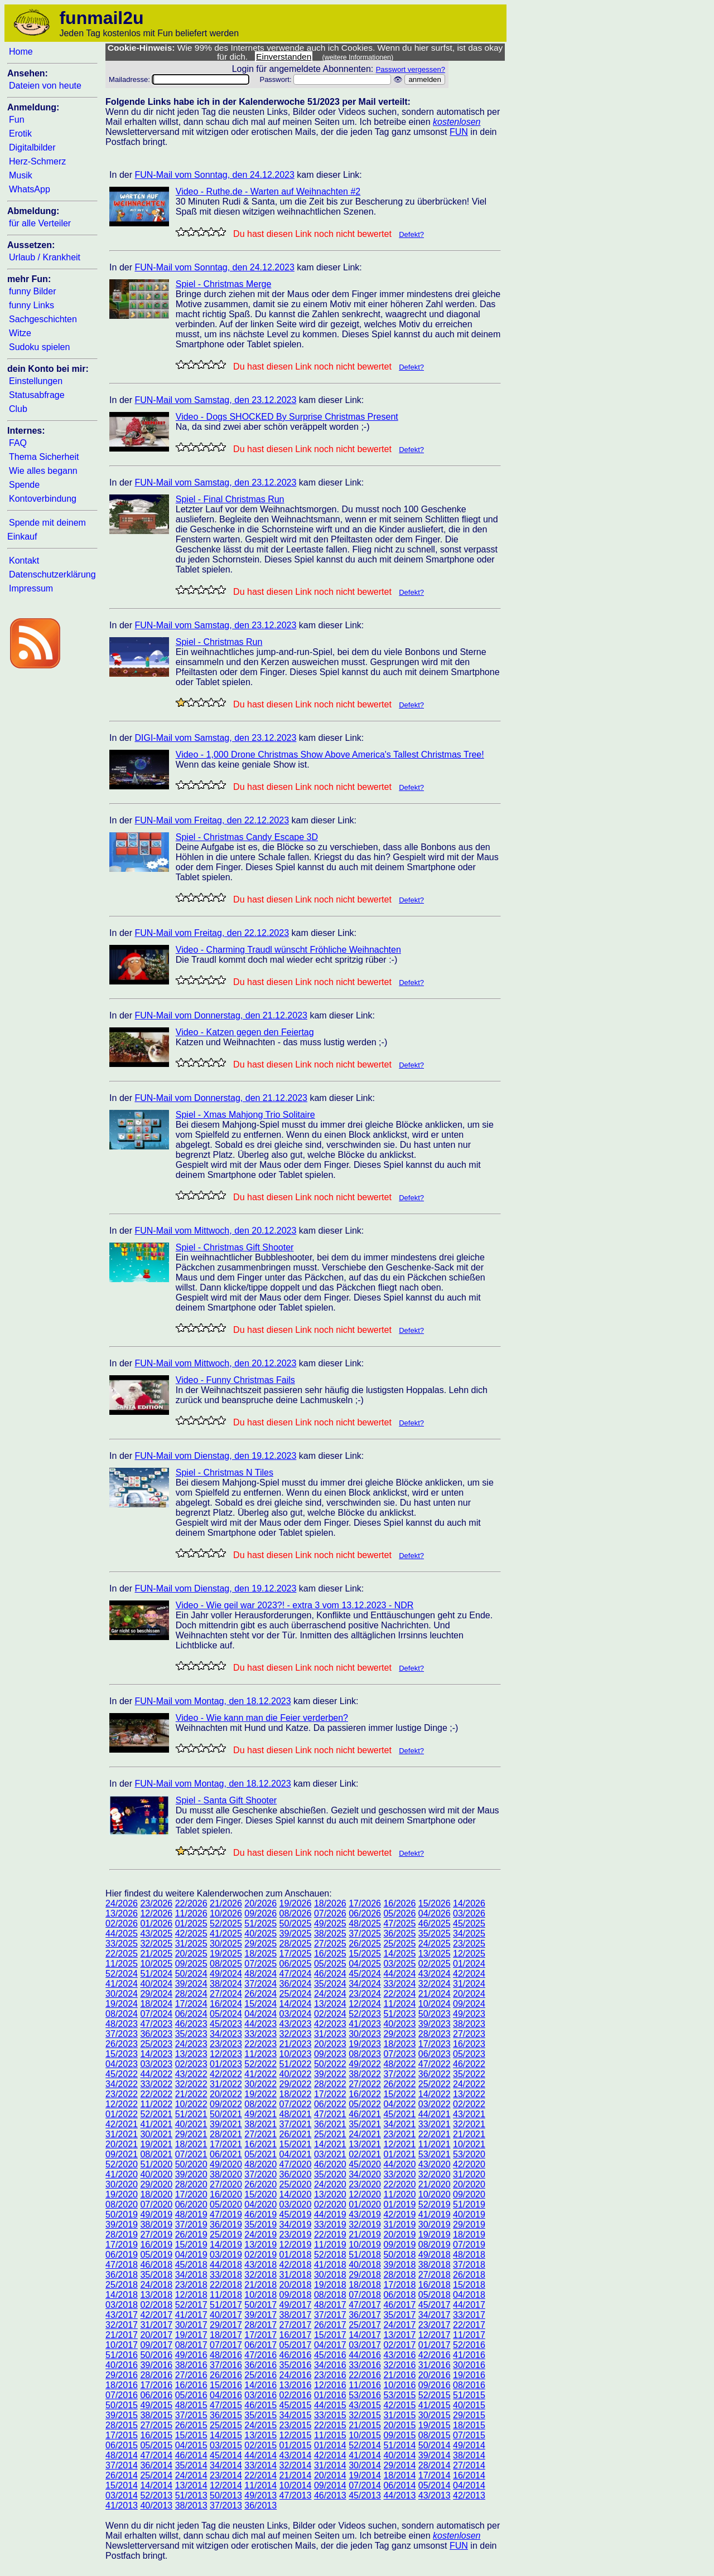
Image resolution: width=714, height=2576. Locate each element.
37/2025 (365, 1933)
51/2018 (365, 2254)
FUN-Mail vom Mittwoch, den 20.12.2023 (215, 1230)
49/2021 (260, 2114)
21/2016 (399, 2375)
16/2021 (260, 2144)
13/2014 (191, 2485)
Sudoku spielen (39, 347)
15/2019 (191, 2244)
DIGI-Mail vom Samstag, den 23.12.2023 (215, 738)
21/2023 (295, 2044)
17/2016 (156, 2385)
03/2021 (330, 2154)
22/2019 (330, 2234)
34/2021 (399, 2124)
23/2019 (295, 2234)
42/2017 (156, 2315)
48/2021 (295, 2114)
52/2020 (121, 2164)
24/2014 (191, 2475)
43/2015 (365, 2405)
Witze (20, 333)
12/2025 (469, 1953)
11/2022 (156, 2104)
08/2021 (156, 2154)
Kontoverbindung (42, 498)
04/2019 (191, 2254)
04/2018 (469, 2295)
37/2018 (469, 2264)
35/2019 (260, 2224)
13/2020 (330, 2194)
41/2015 (434, 2405)
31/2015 (399, 2415)
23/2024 (365, 1993)
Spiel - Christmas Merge (224, 284)
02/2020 (330, 2204)
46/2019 (260, 2214)
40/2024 (156, 1983)
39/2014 (434, 2455)
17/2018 (399, 2284)
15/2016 (226, 2385)
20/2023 (330, 2044)
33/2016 (365, 2365)
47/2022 (434, 2064)
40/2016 (121, 2365)
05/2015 (156, 2445)
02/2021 (365, 2154)
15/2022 (399, 2094)
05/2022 (365, 2104)
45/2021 (399, 2114)
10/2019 (365, 2244)
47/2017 (365, 2305)
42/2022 (226, 2074)
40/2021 (191, 2124)
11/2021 (434, 2144)
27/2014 (469, 2465)
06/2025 (295, 1963)
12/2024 (365, 2004)
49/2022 (365, 2064)
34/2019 (295, 2224)
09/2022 (226, 2104)
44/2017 (469, 2305)
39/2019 (121, 2224)
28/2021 (226, 2134)
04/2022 (399, 2104)
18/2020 (156, 2194)
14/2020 (295, 2194)
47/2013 (295, 2495)
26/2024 (260, 1993)
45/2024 (365, 1973)
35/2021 (365, 2124)
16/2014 (469, 2475)
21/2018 (260, 2284)
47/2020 (295, 2164)
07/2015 (469, 2435)
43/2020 (434, 2164)
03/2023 (156, 2064)
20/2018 (295, 2284)
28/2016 (156, 2375)
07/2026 (330, 1913)
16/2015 (156, 2435)
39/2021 (226, 2124)
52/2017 (191, 2305)
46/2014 (191, 2455)
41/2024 (121, 1983)
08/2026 (295, 1913)
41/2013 (121, 2505)
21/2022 (191, 2094)
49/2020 (226, 2164)
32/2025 (156, 1943)
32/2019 (365, 2224)
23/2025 (469, 1943)
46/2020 (330, 2164)
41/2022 (260, 2074)
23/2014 (226, 2475)
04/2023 (121, 2064)
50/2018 (399, 2254)
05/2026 (399, 1913)
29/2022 (295, 2084)
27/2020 (226, 2184)
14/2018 (121, 2295)
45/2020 (365, 2164)
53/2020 (469, 2154)
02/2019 (260, 2254)
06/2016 (156, 2395)
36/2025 (399, 1933)
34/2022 (121, 2084)
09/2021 (121, 2154)
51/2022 (295, 2064)
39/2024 (191, 1983)
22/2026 (191, 1903)
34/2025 (469, 1933)
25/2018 (121, 2284)
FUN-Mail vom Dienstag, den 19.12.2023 (215, 1456)
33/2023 (260, 2034)
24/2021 (365, 2134)
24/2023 (191, 2044)
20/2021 (121, 2144)
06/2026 (365, 1913)
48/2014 (121, 2455)
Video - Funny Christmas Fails (235, 1380)
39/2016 (156, 2365)
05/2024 (226, 2014)
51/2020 (156, 2164)
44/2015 (330, 2405)
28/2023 (434, 2034)
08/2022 (260, 2104)
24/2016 (295, 2375)
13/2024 (330, 2004)
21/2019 (365, 2234)
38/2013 (191, 2505)
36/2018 (121, 2274)
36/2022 (434, 2074)
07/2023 (399, 2054)
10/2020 (434, 2194)
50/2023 (434, 2014)
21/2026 (226, 1903)
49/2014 (469, 2445)
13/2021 (365, 2144)
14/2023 (156, 2054)
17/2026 (365, 1903)
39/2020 (191, 2174)
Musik (20, 175)
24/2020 (330, 2184)
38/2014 (469, 2455)
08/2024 (121, 2014)
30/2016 (469, 2365)
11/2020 (399, 2194)
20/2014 (330, 2475)
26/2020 (260, 2184)
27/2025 (330, 1943)
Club (18, 409)
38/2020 (226, 2174)
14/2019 (226, 2244)
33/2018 (226, 2274)
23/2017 (434, 2325)
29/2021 (191, 2134)
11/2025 (121, 1963)
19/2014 (365, 2475)
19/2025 (226, 1953)
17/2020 (191, 2194)
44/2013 (399, 2495)
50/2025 (295, 1923)
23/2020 (365, 2184)
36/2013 (260, 2505)
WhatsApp (29, 189)
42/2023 (330, 2024)
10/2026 (226, 1913)
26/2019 (191, 2234)
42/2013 (469, 2495)
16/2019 (156, 2244)
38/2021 (260, 2124)
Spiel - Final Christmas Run (230, 499)
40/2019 (469, 2214)
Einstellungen (35, 381)
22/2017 (469, 2325)
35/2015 (260, 2415)
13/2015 (260, 2435)
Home (21, 51)
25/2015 (226, 2425)
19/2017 (191, 2335)
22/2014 (260, 2475)
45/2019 (295, 2214)
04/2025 (365, 1963)
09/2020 (469, 2194)
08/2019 (434, 2244)
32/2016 (399, 2365)
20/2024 (469, 1993)
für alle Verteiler (40, 223)
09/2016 (434, 2385)
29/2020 (156, 2184)
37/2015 (191, 2415)
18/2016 (121, 2385)
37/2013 (226, 2505)
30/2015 (434, 2415)
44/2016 (365, 2355)
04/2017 (330, 2345)
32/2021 (469, 2124)
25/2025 (399, 1943)
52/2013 (156, 2495)
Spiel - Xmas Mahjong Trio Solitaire (245, 1114)
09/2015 (399, 2435)
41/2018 (330, 2264)
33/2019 (330, 2224)
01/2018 (295, 2254)
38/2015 (156, 2415)
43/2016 (399, 2355)
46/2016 (295, 2355)
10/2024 (434, 2004)
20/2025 (191, 1953)
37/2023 (121, 2034)
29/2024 (156, 1993)
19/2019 (434, 2234)
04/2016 (226, 2395)
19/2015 (434, 2425)
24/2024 (330, 1993)
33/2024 (399, 1983)
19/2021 (156, 2144)
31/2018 (295, 2274)
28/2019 (121, 2234)
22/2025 (121, 1953)
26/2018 (469, 2274)
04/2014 (469, 2485)
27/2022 (365, 2084)
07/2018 (365, 2295)
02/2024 (330, 2014)
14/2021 (330, 2144)
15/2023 (121, 2054)
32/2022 (191, 2084)
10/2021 (469, 2144)
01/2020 (365, 2204)
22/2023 (260, 2044)
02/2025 (434, 1963)
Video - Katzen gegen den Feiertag (245, 1032)
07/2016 (121, 2395)
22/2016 (365, 2375)
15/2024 (260, 2004)
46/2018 (156, 2264)
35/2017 (399, 2315)
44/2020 (399, 2164)
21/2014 (295, 2475)
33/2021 (434, 2124)
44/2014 (260, 2455)
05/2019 (156, 2254)
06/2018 (399, 2295)
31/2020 (469, 2174)
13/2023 (191, 2054)
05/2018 (434, 2295)
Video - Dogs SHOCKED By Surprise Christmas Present (287, 416)
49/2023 (469, 2014)
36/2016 (260, 2365)
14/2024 (295, 2004)
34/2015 (295, 2415)
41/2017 (191, 2315)
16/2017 (295, 2335)
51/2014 (399, 2445)
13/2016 (295, 2385)
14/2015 (226, 2435)
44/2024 (399, 1973)
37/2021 (295, 2124)
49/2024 (226, 1973)
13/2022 (469, 2094)
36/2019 (226, 2224)
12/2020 (365, 2194)
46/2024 (330, 1973)
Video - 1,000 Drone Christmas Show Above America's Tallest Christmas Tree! (330, 754)
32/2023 (295, 2034)
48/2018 (469, 2254)
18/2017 (226, 2335)
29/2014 (399, 2465)
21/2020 (434, 2184)
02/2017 (399, 2345)
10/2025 (156, 1963)
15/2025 (365, 1953)
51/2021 (191, 2114)
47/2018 (121, 2264)
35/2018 (156, 2274)
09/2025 (191, 1963)
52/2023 (365, 2014)
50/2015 (121, 2405)
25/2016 (260, 2375)
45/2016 (330, 2355)
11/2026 (191, 1913)
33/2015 (330, 2415)
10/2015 (365, 2435)
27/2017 (295, 2325)
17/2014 (434, 2475)
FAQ (18, 443)
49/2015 (156, 2405)
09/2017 (156, 2345)
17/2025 (295, 1953)
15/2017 (330, 2335)
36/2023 (156, 2034)
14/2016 (260, 2385)
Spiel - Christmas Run (219, 642)
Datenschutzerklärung (52, 574)
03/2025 (399, 1963)
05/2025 (330, 1963)
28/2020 (191, 2184)
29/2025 (260, 1943)
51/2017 (226, 2305)
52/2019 (434, 2204)
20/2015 (399, 2425)
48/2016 (226, 2355)
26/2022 (399, 2084)
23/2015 (295, 2425)
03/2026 (469, 1913)
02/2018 (156, 2305)
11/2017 (469, 2335)
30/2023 (365, 2034)
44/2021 (434, 2114)
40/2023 (399, 2024)
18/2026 (330, 1903)
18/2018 (365, 2284)
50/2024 (191, 1973)
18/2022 (295, 2094)
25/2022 (434, 2084)
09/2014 (330, 2485)
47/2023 (156, 2024)
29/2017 (226, 2325)
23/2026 (156, 1903)
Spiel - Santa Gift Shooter (226, 1800)
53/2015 (399, 2395)
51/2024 (156, 1973)
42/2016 (434, 2355)
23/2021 (399, 2134)
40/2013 (156, 2505)
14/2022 (434, 2094)
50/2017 (260, 2305)
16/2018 (434, 2284)
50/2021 (226, 2114)
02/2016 (295, 2395)
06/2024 (191, 2014)
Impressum (31, 588)
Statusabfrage (37, 395)
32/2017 (121, 2325)
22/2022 (156, 2094)
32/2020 (434, 2174)
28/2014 (434, 2465)
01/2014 (330, 2445)
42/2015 (399, 2405)
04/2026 (434, 1913)
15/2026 (434, 1903)
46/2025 (434, 1923)
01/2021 (399, 2154)
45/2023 (226, 2024)
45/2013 (365, 2495)
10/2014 (295, 2485)
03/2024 (295, 2014)
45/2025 (469, 1923)
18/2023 (399, 2044)
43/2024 (434, 1973)
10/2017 (121, 2345)
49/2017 (295, 2305)
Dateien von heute (45, 85)
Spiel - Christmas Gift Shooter (235, 1247)
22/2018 (226, 2284)
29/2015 (469, 2415)
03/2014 (121, 2495)
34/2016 (330, 2365)
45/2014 (226, 2455)
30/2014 (365, 2465)
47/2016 (260, 2355)
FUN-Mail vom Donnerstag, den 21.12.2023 (220, 1015)
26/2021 (295, 2134)
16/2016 (191, 2385)
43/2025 (156, 1933)
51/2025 (260, 1923)
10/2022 (191, 2104)
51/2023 (399, 2014)
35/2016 (295, 2365)
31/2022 (226, 2084)
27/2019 (156, 2234)
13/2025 (434, 1953)
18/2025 (260, 1953)
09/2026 (260, 1913)
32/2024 (434, 1983)
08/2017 (191, 2345)
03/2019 (226, 2254)
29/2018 (365, 2274)
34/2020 (365, 2174)
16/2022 (365, 2094)
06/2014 (399, 2485)
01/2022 (121, 2114)
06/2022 (330, 2104)
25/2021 (330, 2134)
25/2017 (365, 2325)
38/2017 (295, 2315)
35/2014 (191, 2465)
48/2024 (260, 1973)
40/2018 (365, 2264)
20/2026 (260, 1903)
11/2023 (260, 2054)
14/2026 (469, 1903)
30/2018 (330, 2274)
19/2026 (295, 1903)
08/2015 (434, 2435)
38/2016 (191, 2365)
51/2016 (121, 2355)
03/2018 (121, 2305)
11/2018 (226, 2295)
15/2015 (191, 2435)
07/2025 (260, 1963)
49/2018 (434, 2254)
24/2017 (399, 2325)
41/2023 (365, 2024)
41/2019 (434, 2214)
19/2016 (469, 2375)
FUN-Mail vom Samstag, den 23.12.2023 (215, 400)
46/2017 (399, 2305)
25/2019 (226, 2234)
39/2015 (121, 2415)
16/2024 (226, 2004)
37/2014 (121, 2465)
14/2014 (156, 2485)
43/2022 (191, 2074)
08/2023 (365, 2054)
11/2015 (330, 2435)
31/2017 (156, 2325)
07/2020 (156, 2204)
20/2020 (469, 2184)
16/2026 (399, 1903)
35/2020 (330, 2174)
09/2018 (295, 2295)
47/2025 (399, 1923)
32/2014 (295, 2465)
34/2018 (191, 2274)
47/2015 (226, 2405)
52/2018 (330, 2254)
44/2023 (260, 2024)
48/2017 (330, 2305)
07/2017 (226, 2345)
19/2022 (260, 2094)
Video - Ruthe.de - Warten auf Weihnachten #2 (268, 191)
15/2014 (121, 2485)
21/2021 (469, 2134)
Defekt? (411, 234)
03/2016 (260, 2395)
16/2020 (226, 2194)
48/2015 (191, 2405)
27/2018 (434, 2274)
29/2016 (121, 2375)
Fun (17, 119)
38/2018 (434, 2264)
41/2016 (469, 2355)
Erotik (20, 133)
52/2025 (226, 1923)
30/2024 (121, 1993)
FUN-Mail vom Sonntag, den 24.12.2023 (214, 175)
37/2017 (330, 2315)
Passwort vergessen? (410, 69)
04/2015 (191, 2445)
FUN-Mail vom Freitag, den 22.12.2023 (211, 820)
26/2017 (330, 2325)
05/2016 (191, 2395)
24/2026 (121, 1903)
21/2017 (121, 2335)
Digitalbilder (32, 147)
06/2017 (260, 2345)
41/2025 (226, 1933)
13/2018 (156, 2295)
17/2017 (260, 2335)
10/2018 (260, 2295)
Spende (24, 484)
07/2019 (469, 2244)
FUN (459, 132)
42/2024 (469, 1973)
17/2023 (434, 2044)
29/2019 (469, 2224)
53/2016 (365, 2395)
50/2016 (156, 2355)
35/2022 (469, 2074)
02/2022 (469, 2104)
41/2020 (121, 2174)
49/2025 (330, 1923)
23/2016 (330, 2375)
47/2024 (295, 1973)
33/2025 (121, 1943)
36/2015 (226, 2415)
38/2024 (226, 1983)
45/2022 (121, 2074)
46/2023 (191, 2024)
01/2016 (330, 2395)
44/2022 (156, 2074)
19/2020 (121, 2194)
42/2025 (191, 1933)
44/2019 (330, 2214)
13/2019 (260, 2244)
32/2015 (365, 2415)
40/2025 (260, 1933)
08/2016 (469, 2385)
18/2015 (469, 2425)
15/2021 (295, 2144)
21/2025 (156, 1953)
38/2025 (330, 1933)
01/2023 (226, 2064)
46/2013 (330, 2495)
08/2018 (330, 2295)
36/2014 (156, 2465)
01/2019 (399, 2204)
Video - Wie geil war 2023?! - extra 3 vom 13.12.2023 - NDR (295, 1605)
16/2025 (330, 1953)
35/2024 (330, 1983)
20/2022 (226, 2094)
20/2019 (399, 2234)
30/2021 (156, 2134)
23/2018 (191, 2284)
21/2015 (365, 2425)
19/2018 (330, 2284)
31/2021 (121, 2134)
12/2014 (226, 2485)
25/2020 (295, 2184)
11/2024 (399, 2004)
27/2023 (469, 2034)
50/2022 (330, 2064)
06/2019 (121, 2254)
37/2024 (260, 1983)
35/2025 (434, 1933)
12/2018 (191, 2295)
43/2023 (295, 2024)
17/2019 (121, 2244)
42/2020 (469, 2164)
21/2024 (434, 1993)
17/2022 (330, 2094)
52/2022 (260, 2064)
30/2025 (226, 1943)
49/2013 (260, 2495)
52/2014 (365, 2445)
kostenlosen (456, 122)
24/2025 (434, 1943)
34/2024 (365, 1983)
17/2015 (121, 2435)
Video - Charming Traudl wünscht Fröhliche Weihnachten (288, 949)
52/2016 (469, 2345)
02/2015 (260, 2445)
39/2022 (330, 2074)
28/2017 (260, 2325)
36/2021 (330, 2124)
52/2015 (434, 2395)
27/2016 (191, 2375)
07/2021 (191, 2154)
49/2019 (156, 2214)
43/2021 (469, 2114)
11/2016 (365, 2385)
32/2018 (260, 2274)
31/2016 (434, 2365)
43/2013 (434, 2495)
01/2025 (191, 1923)
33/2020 (399, 2174)
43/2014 (295, 2455)
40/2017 (226, 2315)
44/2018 (226, 2264)
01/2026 (156, 1923)
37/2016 (226, 2365)
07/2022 (295, 2104)
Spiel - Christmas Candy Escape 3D (247, 837)
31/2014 (330, 2465)
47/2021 (330, 2114)
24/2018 (156, 2284)
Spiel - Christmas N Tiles (224, 1472)
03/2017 (365, 2345)
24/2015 (260, 2425)
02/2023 (191, 2064)
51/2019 (469, 2204)
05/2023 (469, 2054)
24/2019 (260, 2234)
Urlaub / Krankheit (44, 257)
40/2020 (156, 2174)
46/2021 (365, 2114)
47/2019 (226, 2214)
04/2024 (260, 2014)
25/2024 (295, 1993)
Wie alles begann (43, 471)
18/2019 (469, 2234)
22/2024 (399, 1993)
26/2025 (365, 1943)
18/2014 (399, 2475)
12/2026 (156, 1913)
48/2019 (191, 2214)
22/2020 (399, 2184)
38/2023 (469, 2024)
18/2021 (191, 2144)
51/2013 (191, 2495)
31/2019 (399, 2224)
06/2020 (191, 2204)
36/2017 (365, 2315)
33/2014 (260, 2465)
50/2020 (191, 2164)
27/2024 (226, 1993)
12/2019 (295, 2244)
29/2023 (399, 2034)
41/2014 (365, 2455)
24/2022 (469, 2084)
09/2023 (330, 2054)
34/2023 (226, 2034)
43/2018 (260, 2264)
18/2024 (156, 2004)
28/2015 (121, 2425)
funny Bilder (32, 291)
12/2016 (330, 2385)
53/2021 (434, 2154)
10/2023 (295, 2054)
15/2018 (469, 2284)
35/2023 (191, 2034)
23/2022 (121, 2094)
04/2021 (295, 2154)
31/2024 (469, 1983)
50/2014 (434, 2445)
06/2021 (226, 2154)
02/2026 (121, 1923)
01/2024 (469, 1963)
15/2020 (260, 2194)
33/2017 (469, 2315)
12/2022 (121, 2104)
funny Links (31, 305)
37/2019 (191, 2224)
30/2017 (191, 2325)
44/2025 (121, 1933)
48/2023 (121, 2024)
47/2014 (156, 2455)
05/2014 (434, 2485)
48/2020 (260, 2164)
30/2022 (260, 2084)
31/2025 (191, 1943)
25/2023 (156, 2044)
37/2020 (260, 2174)
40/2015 (469, 2405)
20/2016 (434, 2375)
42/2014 (330, 2455)
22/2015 (330, 2425)
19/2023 (365, 2044)
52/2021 (156, 2114)
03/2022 (434, 2104)
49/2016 (191, 2355)
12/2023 (226, 2054)
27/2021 (260, 2134)
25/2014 (156, 2475)
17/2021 (226, 2144)
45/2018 (191, 2264)
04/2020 (260, 2204)
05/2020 (226, 2204)
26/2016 (226, 2375)
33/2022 (156, 2084)
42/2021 (121, 2124)
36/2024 (295, 1983)
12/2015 (295, 2435)
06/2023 (434, 2054)
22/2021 (434, 2134)
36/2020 (295, 2174)
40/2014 (399, 2455)
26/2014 (121, 2475)
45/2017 (434, 2305)
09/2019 (399, 2244)
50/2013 (226, 2495)
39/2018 (399, 2264)
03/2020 (295, 2204)
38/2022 (365, 2074)
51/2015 (469, 2395)
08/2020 (121, 2204)
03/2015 (226, 2445)
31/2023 (330, 2034)
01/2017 (434, 2345)
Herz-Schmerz (37, 161)
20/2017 (156, 2335)
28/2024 (191, 1993)
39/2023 (434, 2024)
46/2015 (260, 2405)
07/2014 (365, 2485)
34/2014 (226, 2465)
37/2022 (399, 2074)
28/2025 (295, 1943)
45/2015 (295, 2405)
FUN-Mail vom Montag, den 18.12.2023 (212, 1701)
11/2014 (260, 2485)
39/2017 (260, 2315)
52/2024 (121, 1973)
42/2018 (295, 2264)
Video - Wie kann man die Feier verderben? (262, 1718)
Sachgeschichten (43, 319)
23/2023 (226, 2044)
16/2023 (469, 2044)
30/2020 (121, 2184)
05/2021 (260, 2154)
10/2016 (399, 2385)
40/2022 (295, 2074)
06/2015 (121, 2445)
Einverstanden (283, 56)
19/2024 (121, 2004)
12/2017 (434, 2335)
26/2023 (121, 2044)
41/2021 (156, 2124)
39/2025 (295, 1933)
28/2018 (399, 2274)
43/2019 (365, 2214)
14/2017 (365, 2335)
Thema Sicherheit (44, 457)
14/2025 (399, 1953)
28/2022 (330, 2084)
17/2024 (191, 2004)
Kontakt (24, 560)
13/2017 (399, 2335)
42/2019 (399, 2214)
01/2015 (295, 2445)
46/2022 (469, 2064)
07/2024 (156, 2014)
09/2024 (469, 2004)
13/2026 (121, 1913)
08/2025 (226, 1963)
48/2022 (399, 2064)
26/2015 (191, 2425)
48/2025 (365, 1923)
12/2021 (399, 2144)
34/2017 (434, 2315)
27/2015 (156, 2425)
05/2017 (295, 2345)
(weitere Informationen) (358, 57)
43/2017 (121, 2315)
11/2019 (330, 2244)
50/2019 (121, 2214)
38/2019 (156, 2224)
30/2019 (434, 2224)
